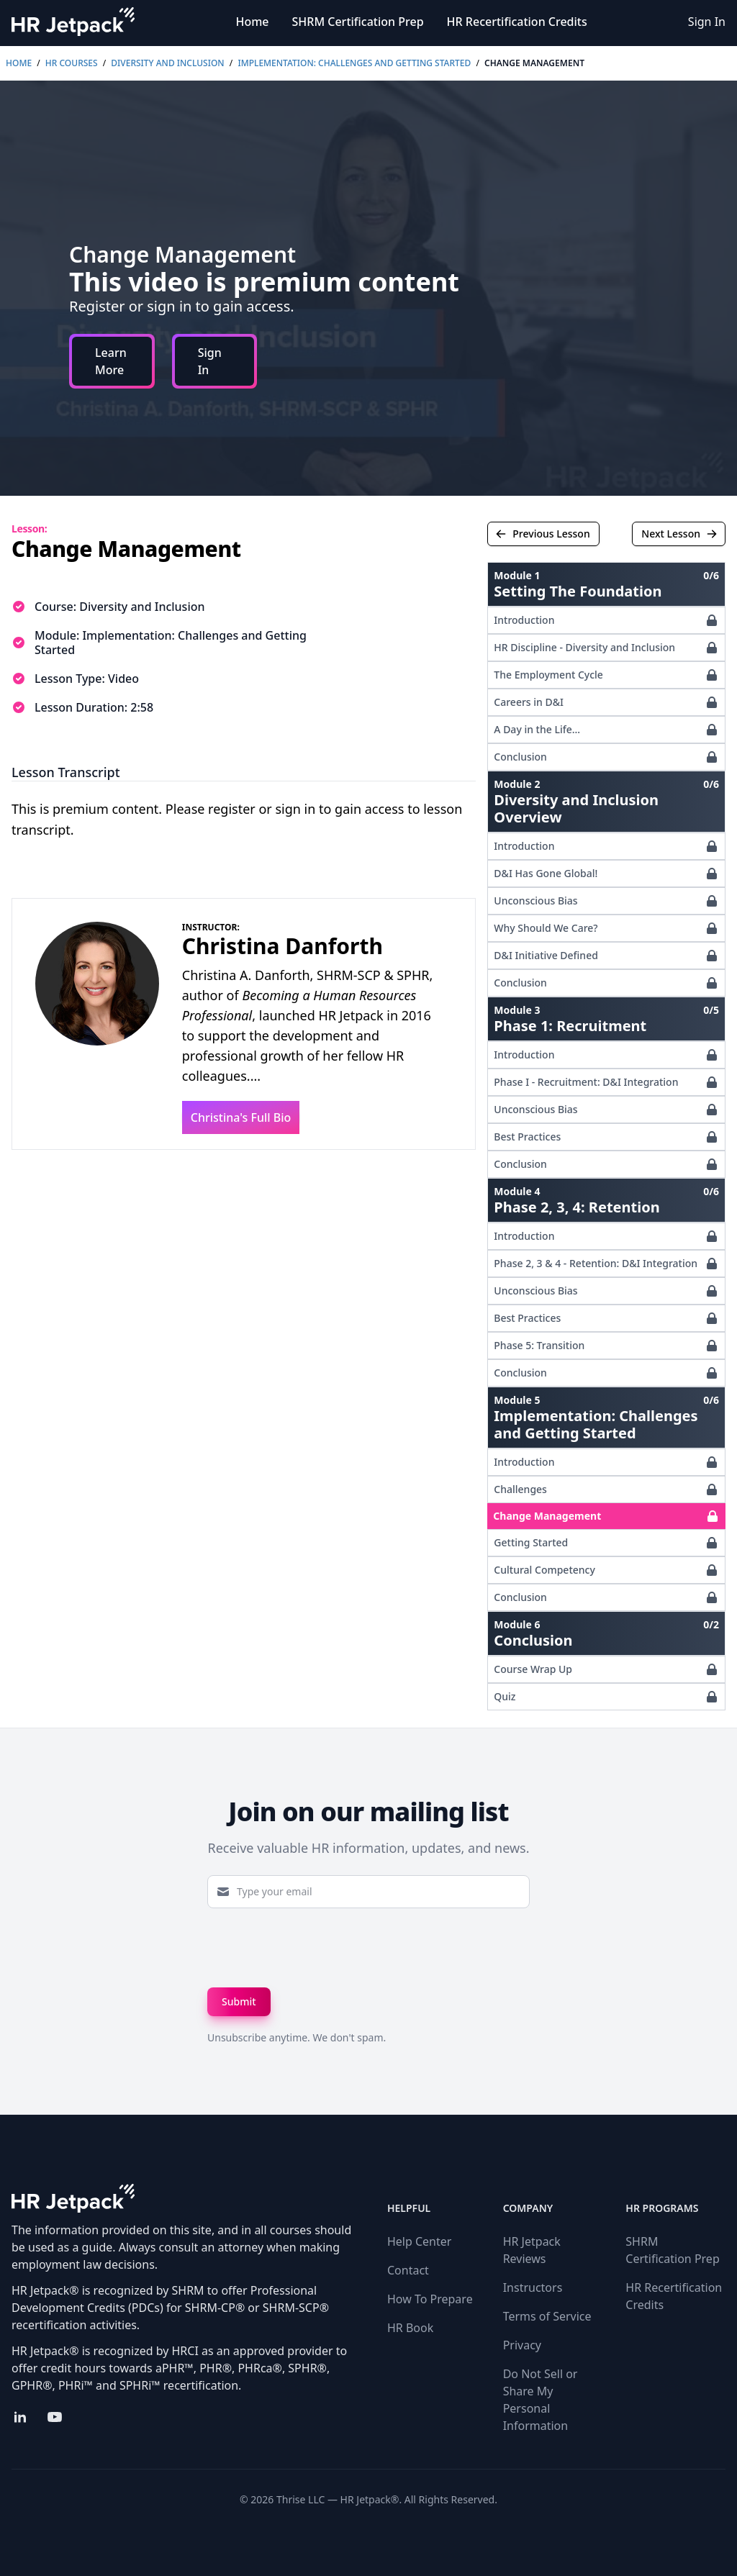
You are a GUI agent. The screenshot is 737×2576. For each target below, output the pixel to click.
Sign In (706, 22)
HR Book (410, 2328)
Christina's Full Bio (241, 1117)
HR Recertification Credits (517, 22)
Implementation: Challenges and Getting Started (354, 63)
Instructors (533, 2287)
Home (251, 22)
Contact (408, 2270)
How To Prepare (430, 2299)
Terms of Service (547, 2316)
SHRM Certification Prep (358, 22)
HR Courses (71, 63)
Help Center (419, 2241)
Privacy (522, 2345)
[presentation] (316, 1948)
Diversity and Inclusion (167, 63)
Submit (239, 2001)
